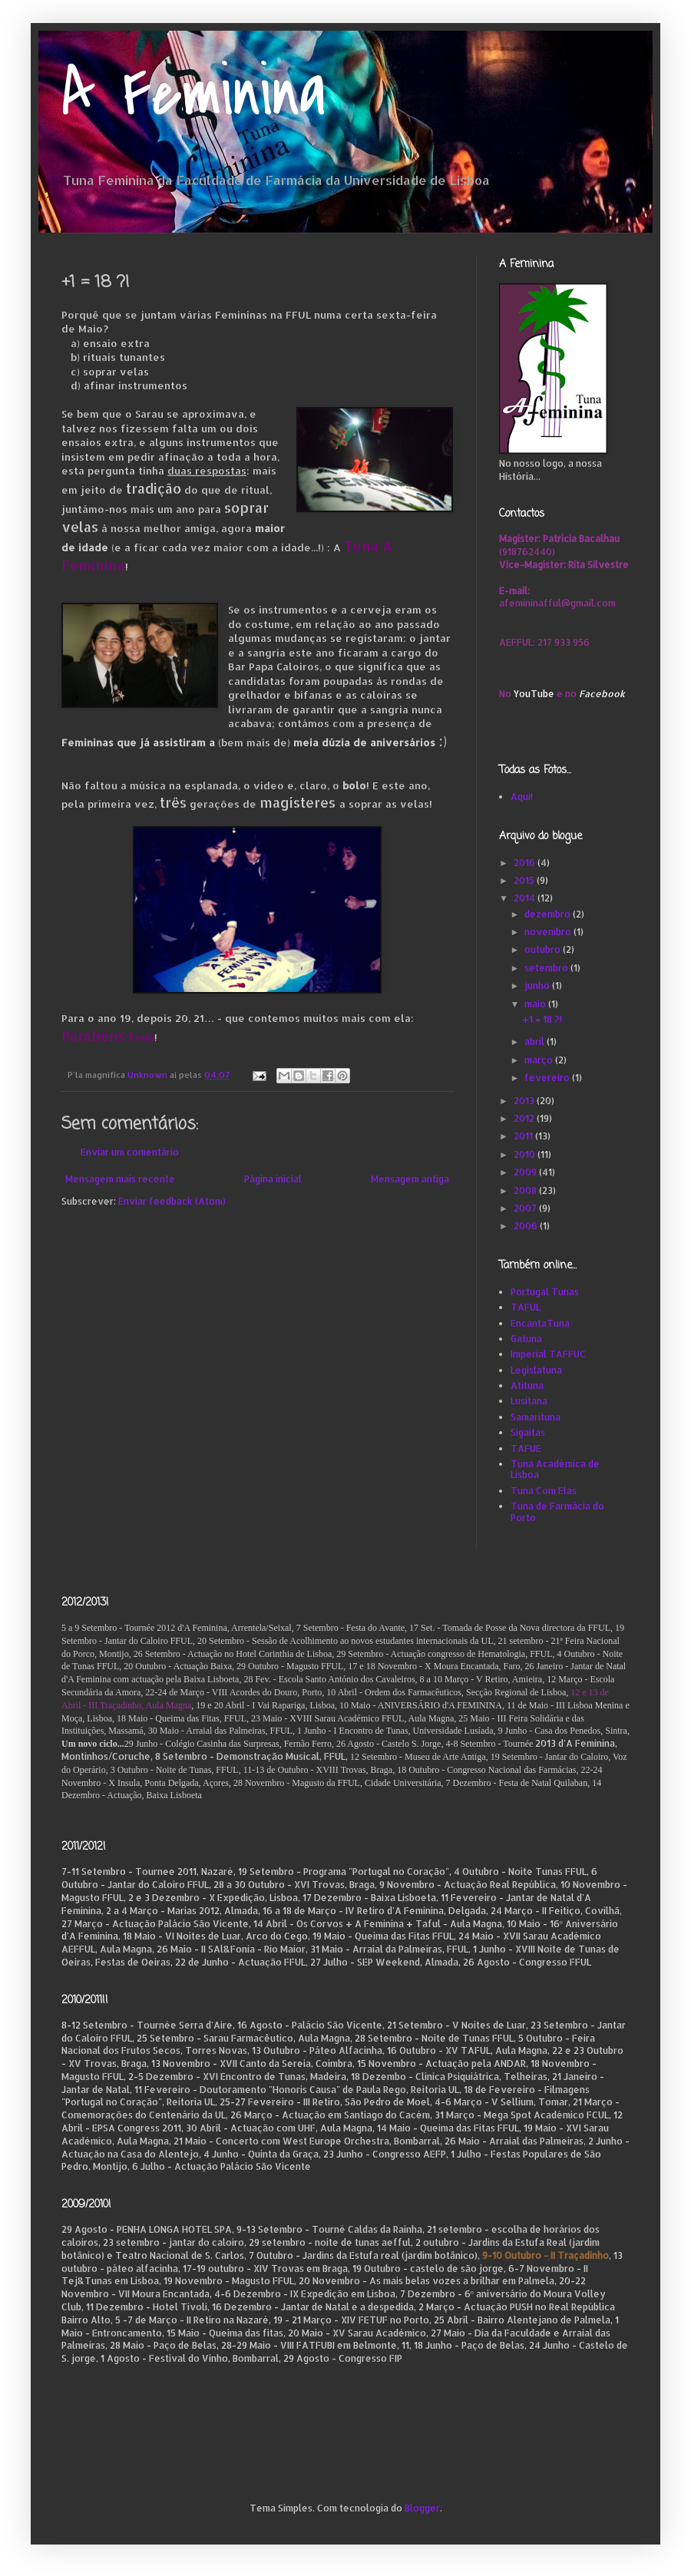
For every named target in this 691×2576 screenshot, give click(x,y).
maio (536, 1004)
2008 (526, 1190)
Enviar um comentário (130, 1152)
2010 (525, 1154)
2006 (527, 1226)
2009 (526, 1172)
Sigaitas (528, 1432)
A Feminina (193, 94)
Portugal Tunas (545, 1292)
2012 (525, 1118)
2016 (525, 862)
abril (535, 1041)
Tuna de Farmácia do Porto (557, 1511)
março (539, 1060)
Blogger (422, 2508)
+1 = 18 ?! (542, 1019)
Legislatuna (536, 1370)
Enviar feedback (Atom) (172, 1201)
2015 (525, 880)
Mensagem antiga (410, 1179)
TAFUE (526, 1448)
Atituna (527, 1385)
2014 (525, 898)
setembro (547, 968)
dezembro (548, 914)
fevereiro (548, 1077)
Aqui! (522, 796)
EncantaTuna (540, 1323)
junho (538, 985)
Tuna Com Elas (544, 1490)
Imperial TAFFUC (548, 1354)
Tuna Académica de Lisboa (555, 1469)
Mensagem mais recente (120, 1179)
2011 (524, 1136)
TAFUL (526, 1307)
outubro (543, 949)
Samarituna (535, 1417)
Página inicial (273, 1179)
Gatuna (526, 1338)
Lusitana (529, 1401)
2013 (525, 1100)
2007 (526, 1208)
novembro (549, 931)
